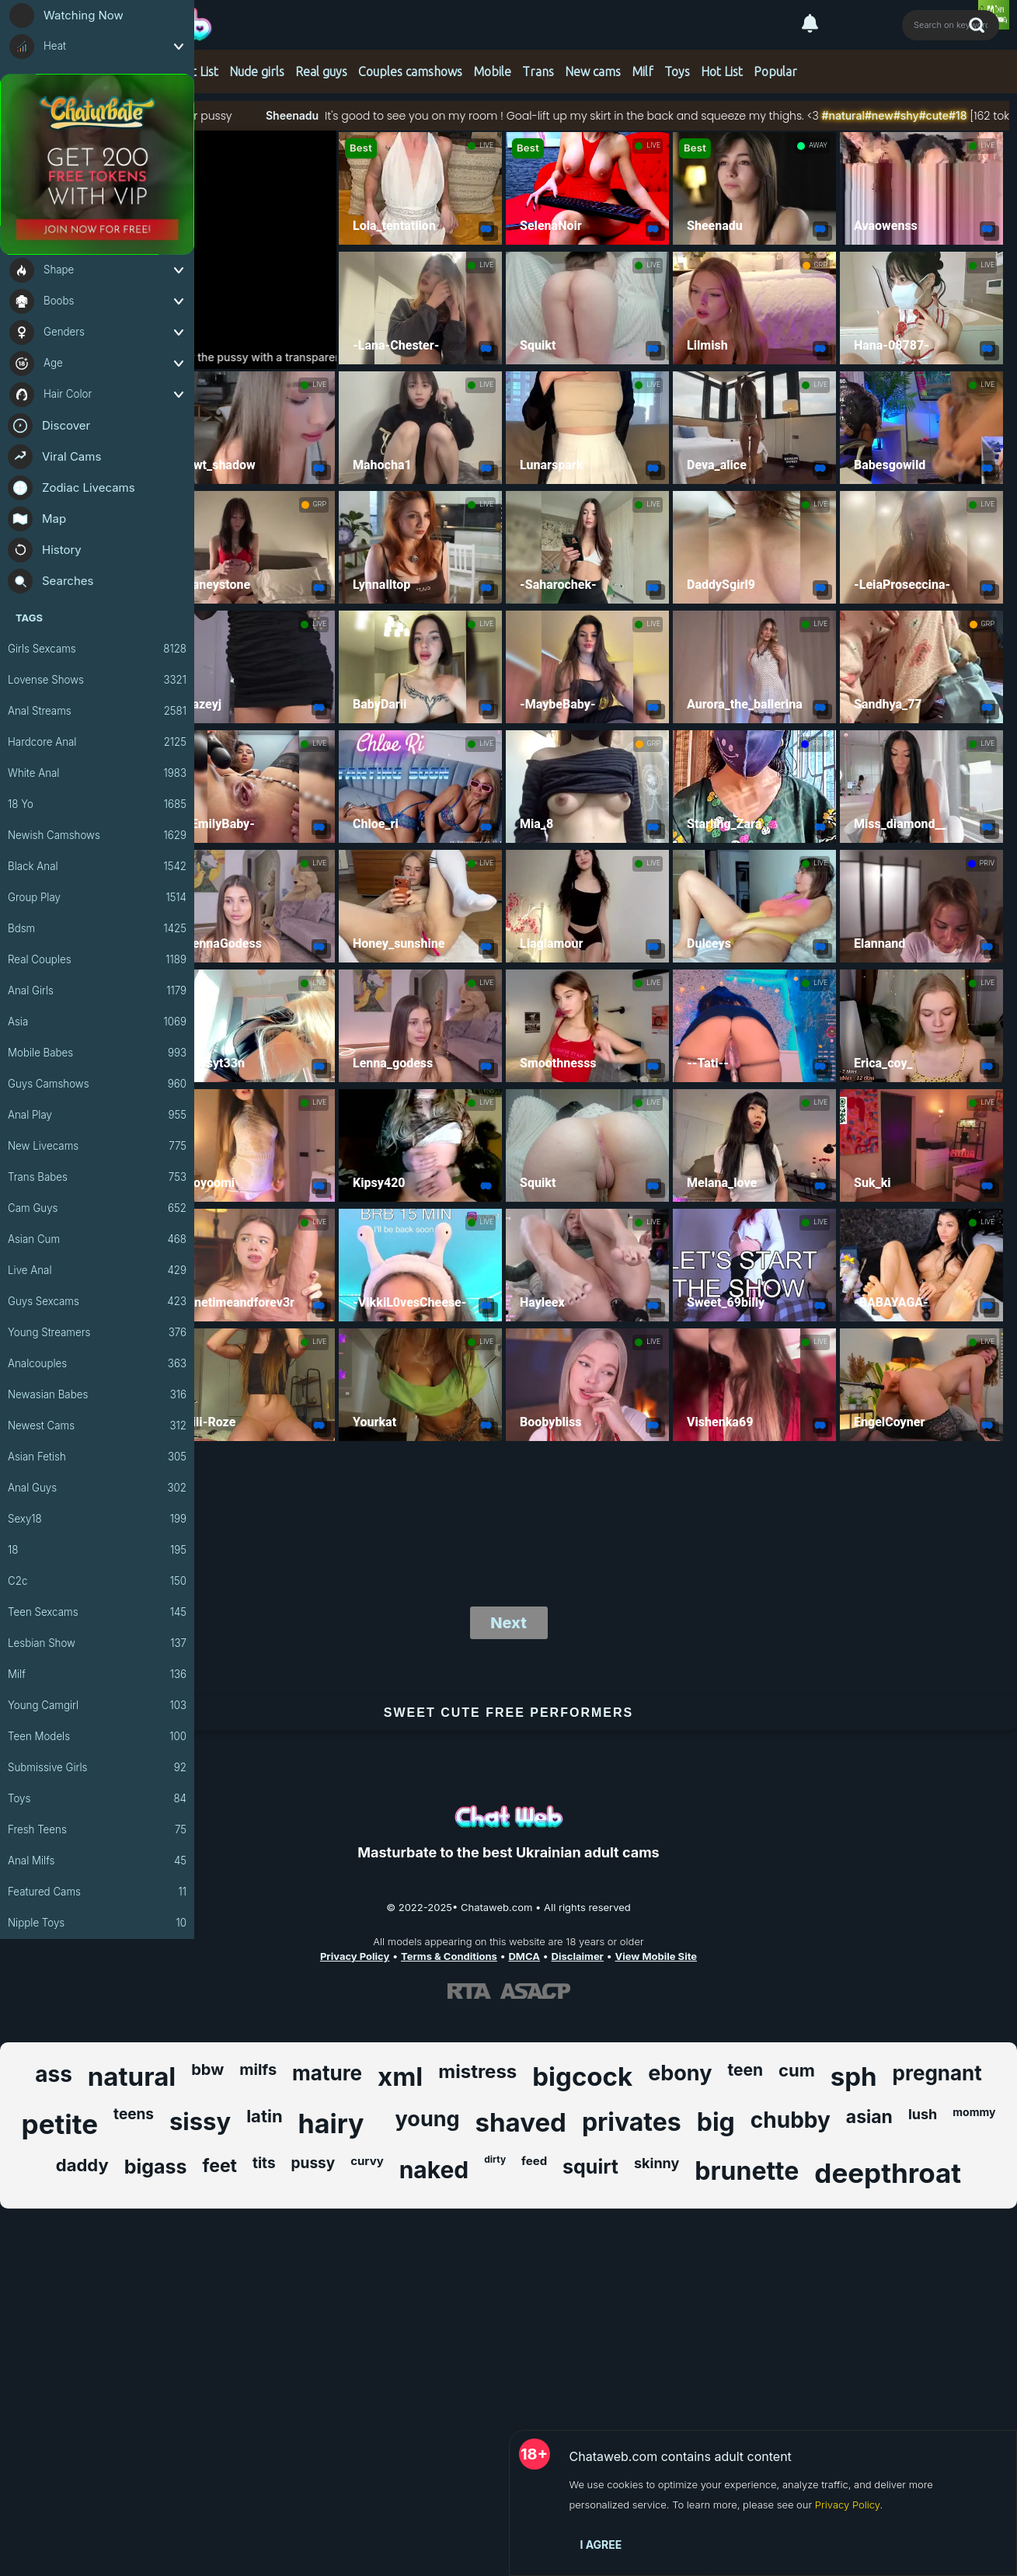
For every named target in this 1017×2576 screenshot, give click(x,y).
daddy (82, 2165)
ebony (680, 2073)
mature (327, 2073)
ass (53, 2074)
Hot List (197, 71)
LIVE (486, 145)
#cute (985, 115)
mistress (477, 2071)
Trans (538, 71)
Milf (642, 71)
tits (264, 2163)
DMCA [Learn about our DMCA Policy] (523, 1956)
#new (931, 115)
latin (264, 2116)
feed (534, 2160)
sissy (200, 2121)
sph (854, 2076)
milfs (258, 2069)
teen (745, 2070)
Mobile (492, 71)
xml (400, 2076)
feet (220, 2166)
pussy (313, 2163)
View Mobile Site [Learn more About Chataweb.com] (656, 1956)
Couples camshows (410, 71)
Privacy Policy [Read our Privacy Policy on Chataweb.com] (354, 1956)
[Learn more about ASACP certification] (535, 1991)
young (427, 2119)
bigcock (582, 2076)
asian (869, 2117)
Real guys (321, 71)
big (716, 2122)
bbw (207, 2069)
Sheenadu (343, 115)
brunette (747, 2171)
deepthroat (887, 2173)
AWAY (818, 145)
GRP (820, 265)
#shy (958, 115)
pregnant (937, 2073)
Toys (677, 71)
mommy (974, 2111)
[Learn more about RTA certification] (469, 1991)
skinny (656, 2163)
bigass (155, 2166)
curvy (367, 2160)
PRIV (820, 743)
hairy (331, 2123)
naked (434, 2170)
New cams (593, 71)
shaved (520, 2122)
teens (133, 2114)
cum (796, 2070)
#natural (894, 115)
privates (631, 2122)
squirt (590, 2166)
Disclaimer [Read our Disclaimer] (578, 1956)
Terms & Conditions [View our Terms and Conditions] (449, 1956)
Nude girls (256, 71)
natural (132, 2076)
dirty (495, 2159)
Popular (775, 71)
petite (60, 2124)
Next (508, 1622)
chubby (791, 2120)
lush (922, 2114)
